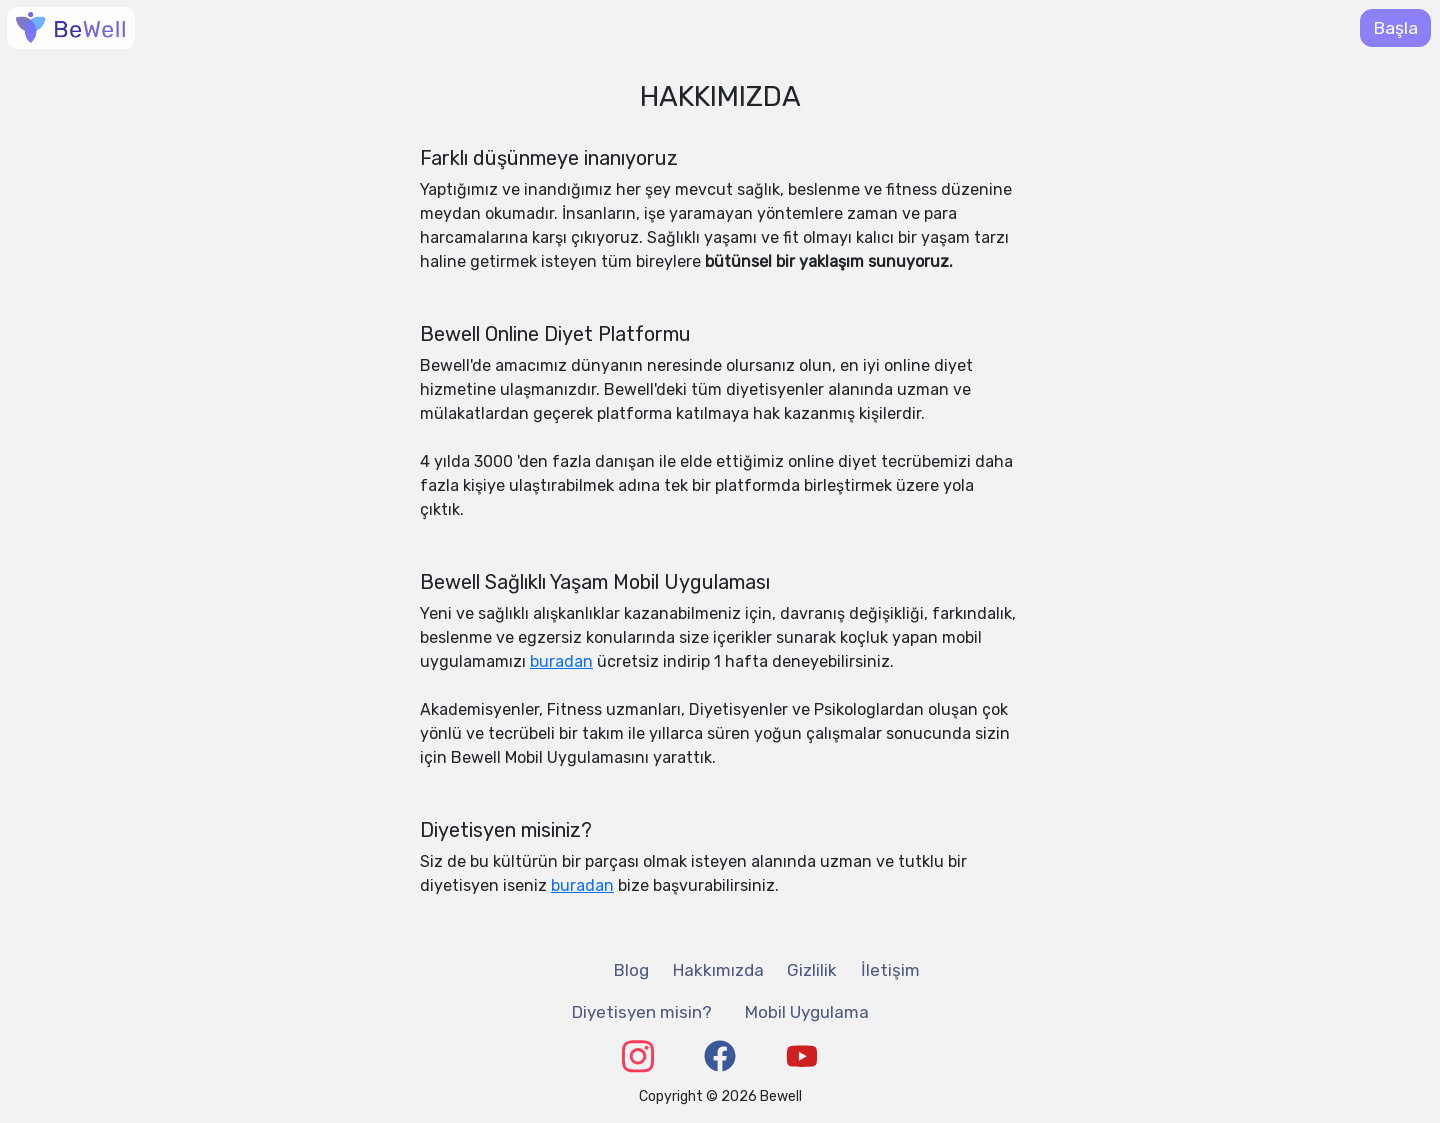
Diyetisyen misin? (642, 1012)
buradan (561, 661)
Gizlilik (812, 970)
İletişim (890, 970)
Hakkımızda (718, 970)
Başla (1395, 28)
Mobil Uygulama (807, 1012)
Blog (631, 970)
